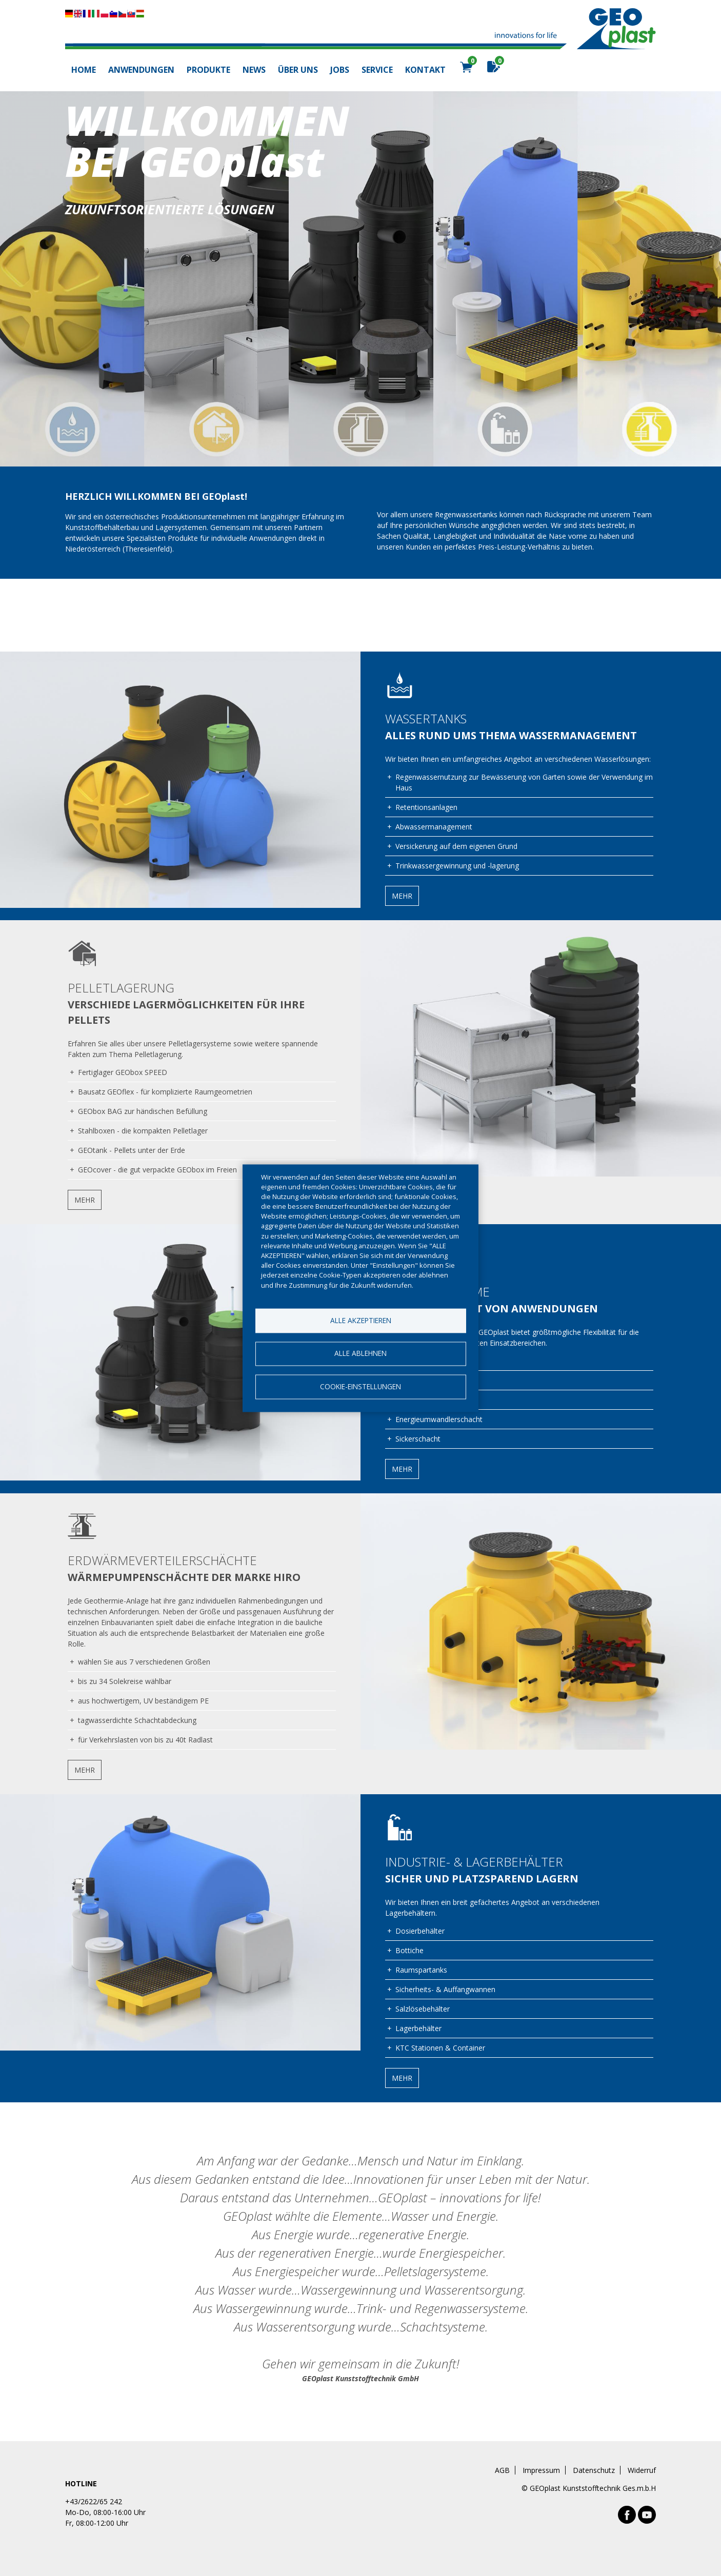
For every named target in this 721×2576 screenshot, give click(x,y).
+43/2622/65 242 (93, 2501)
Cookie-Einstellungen (360, 1387)
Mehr (402, 896)
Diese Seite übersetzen (104, 13)
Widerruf (642, 2470)
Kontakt (425, 69)
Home (83, 69)
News (254, 69)
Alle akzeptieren (360, 1320)
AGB (502, 2470)
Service (377, 69)
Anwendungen (141, 69)
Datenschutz (594, 2470)
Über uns (298, 69)
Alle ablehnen (360, 1353)
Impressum (541, 2470)
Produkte (208, 69)
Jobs (339, 69)
